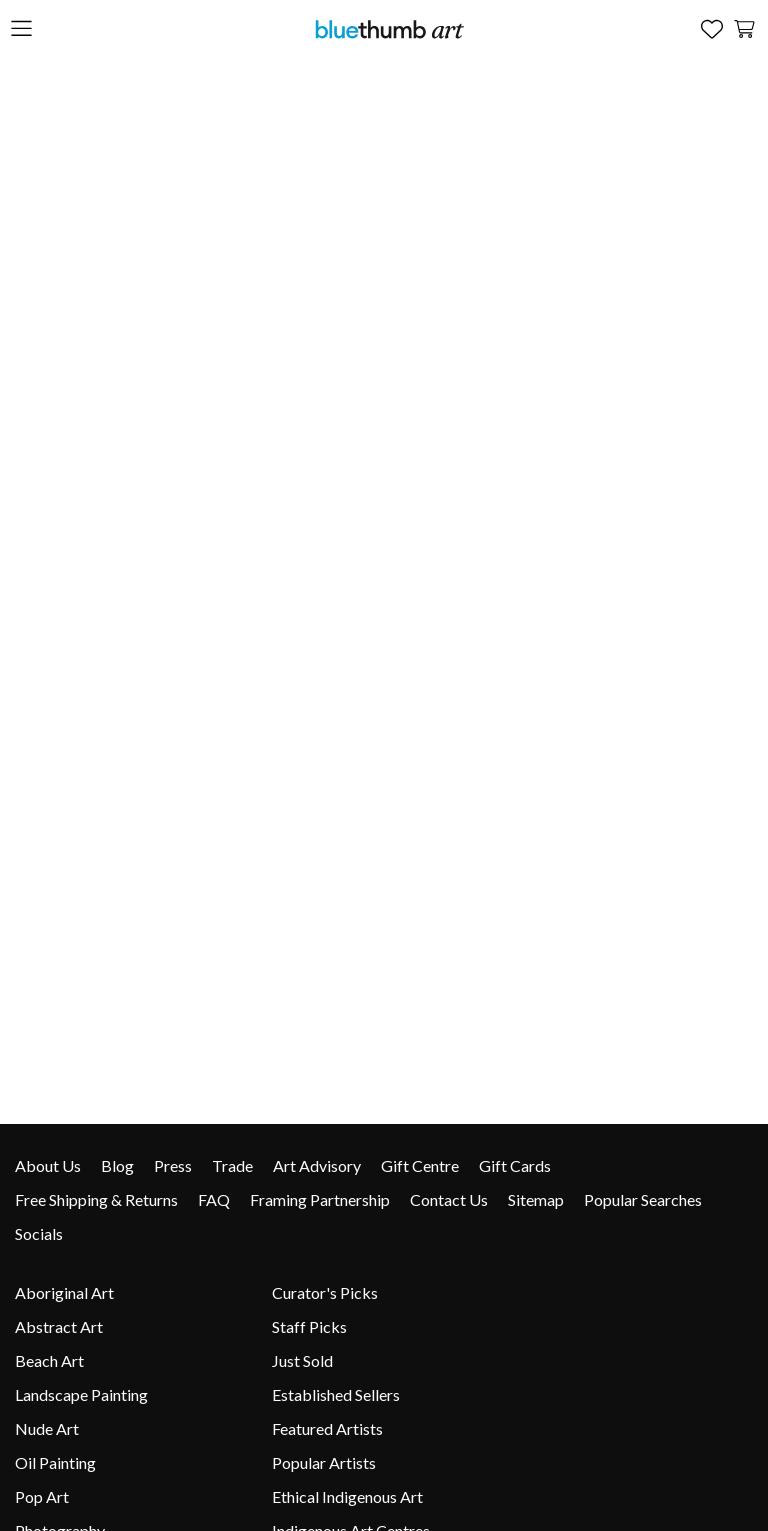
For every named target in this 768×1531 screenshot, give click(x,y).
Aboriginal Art (64, 1292)
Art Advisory (317, 1165)
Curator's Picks (325, 1292)
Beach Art (49, 1360)
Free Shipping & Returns (96, 1199)
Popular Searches (643, 1199)
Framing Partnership (320, 1199)
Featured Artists (327, 1428)
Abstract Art (59, 1326)
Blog (117, 1165)
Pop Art (42, 1496)
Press (173, 1165)
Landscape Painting (81, 1394)
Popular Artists (324, 1462)
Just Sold (302, 1360)
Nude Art (47, 1428)
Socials (39, 1233)
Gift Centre (420, 1165)
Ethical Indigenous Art (347, 1496)
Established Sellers (336, 1394)
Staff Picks (309, 1326)
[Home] (389, 28)
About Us (48, 1165)
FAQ (214, 1199)
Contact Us (449, 1199)
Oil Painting (55, 1462)
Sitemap (536, 1199)
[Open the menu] (21, 29)
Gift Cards (515, 1165)
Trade (232, 1165)
